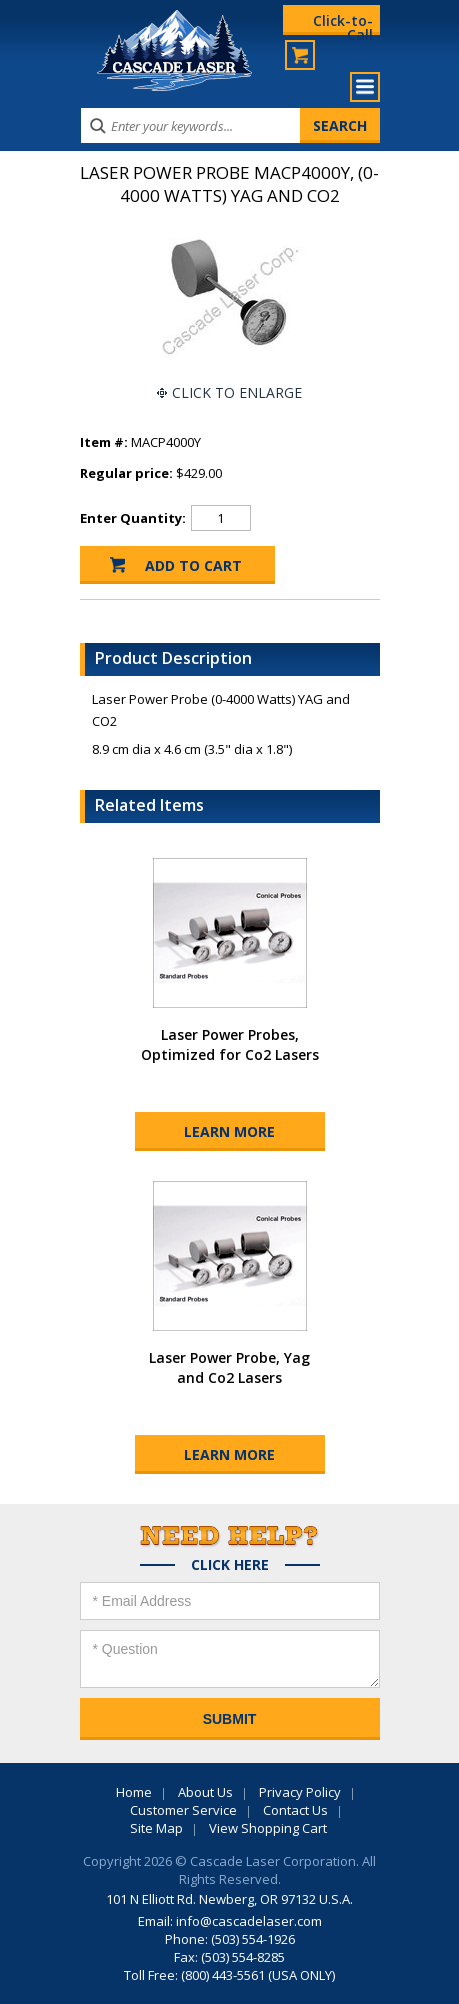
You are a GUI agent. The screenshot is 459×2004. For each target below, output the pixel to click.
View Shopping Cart (268, 1828)
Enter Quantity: (133, 518)
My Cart (300, 55)
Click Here (230, 1565)
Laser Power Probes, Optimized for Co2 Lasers (230, 1044)
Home (134, 1792)
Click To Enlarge (237, 392)
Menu (365, 87)
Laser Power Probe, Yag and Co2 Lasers (229, 1367)
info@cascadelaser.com (249, 1921)
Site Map (156, 1828)
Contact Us (295, 1810)
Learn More (229, 1131)
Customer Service (183, 1810)
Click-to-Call (343, 23)
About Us (205, 1792)
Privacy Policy (300, 1792)
